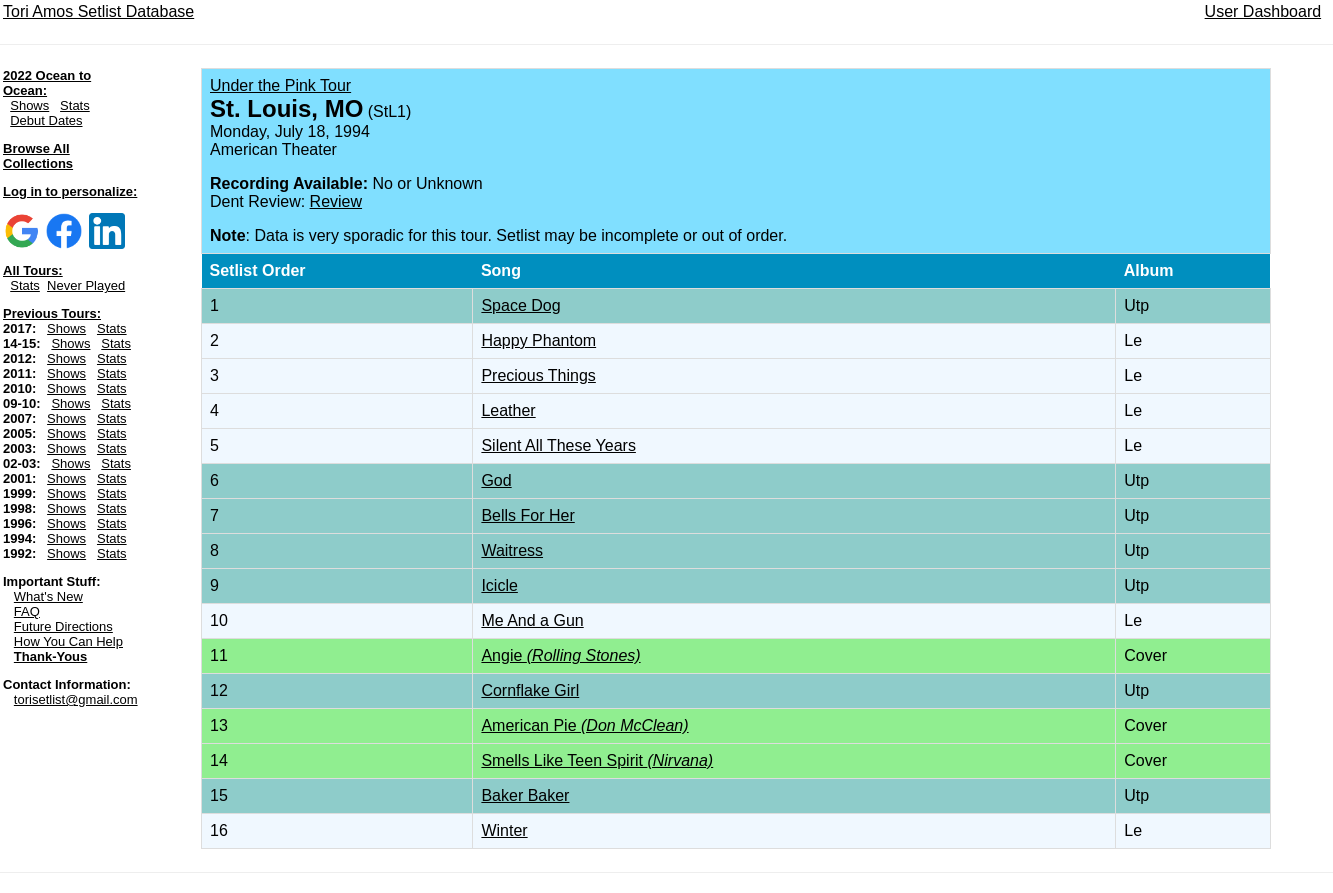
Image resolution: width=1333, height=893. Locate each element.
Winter (504, 830)
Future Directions (63, 626)
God (496, 480)
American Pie (584, 725)
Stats (75, 105)
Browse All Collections (38, 156)
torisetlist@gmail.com (76, 699)
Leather (508, 410)
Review (336, 201)
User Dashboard (1263, 11)
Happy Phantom (538, 340)
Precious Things (538, 375)
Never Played (86, 285)
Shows (29, 105)
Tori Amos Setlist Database (98, 11)
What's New (48, 596)
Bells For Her (527, 515)
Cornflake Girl (530, 690)
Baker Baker (525, 795)
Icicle (499, 585)
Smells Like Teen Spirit (597, 760)
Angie (560, 655)
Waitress (512, 550)
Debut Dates (46, 120)
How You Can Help (68, 641)
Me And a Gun (532, 620)
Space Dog (520, 305)
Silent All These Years (558, 445)
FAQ (27, 611)
